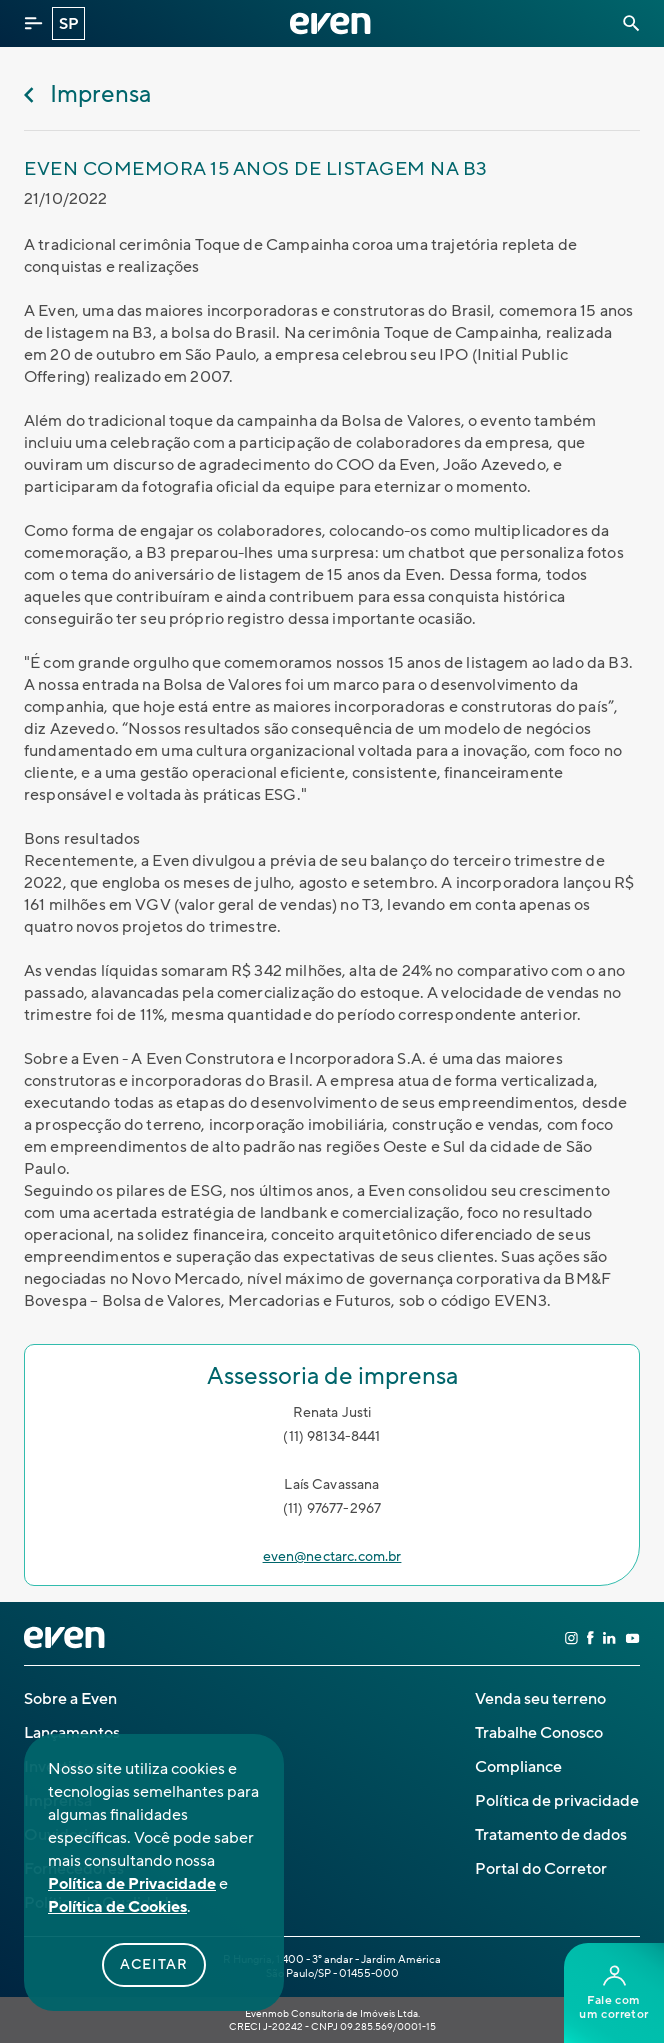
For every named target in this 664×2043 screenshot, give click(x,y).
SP (69, 24)
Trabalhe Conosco (539, 1733)
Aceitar (154, 1965)
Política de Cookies (117, 1907)
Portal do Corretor (541, 1869)
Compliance (518, 1767)
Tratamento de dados (551, 1835)
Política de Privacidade (132, 1884)
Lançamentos (72, 1733)
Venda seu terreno (540, 1699)
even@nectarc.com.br (332, 1557)
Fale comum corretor (613, 1993)
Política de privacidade (557, 1801)
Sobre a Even (70, 1699)
